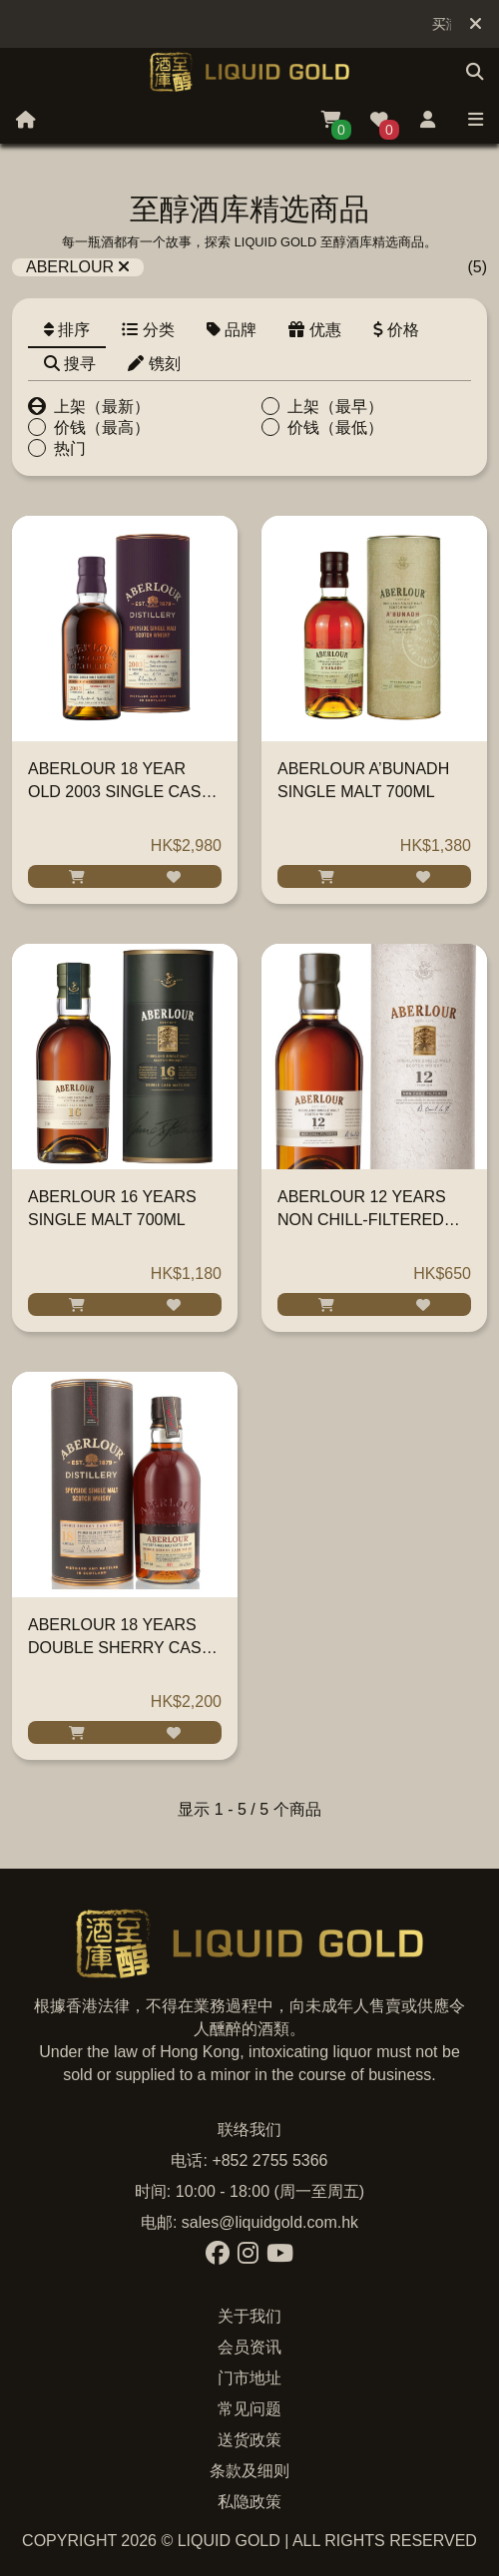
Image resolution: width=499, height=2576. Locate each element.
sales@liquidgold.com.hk (270, 2222)
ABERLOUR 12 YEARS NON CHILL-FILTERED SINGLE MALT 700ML (361, 1219)
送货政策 (249, 2439)
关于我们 (249, 2316)
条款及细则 (249, 2470)
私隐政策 (249, 2501)
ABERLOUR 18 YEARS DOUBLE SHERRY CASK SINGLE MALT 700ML (120, 1647)
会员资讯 (249, 2347)
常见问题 (249, 2408)
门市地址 (249, 2377)
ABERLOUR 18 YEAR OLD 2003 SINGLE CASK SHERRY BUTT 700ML (120, 791)
